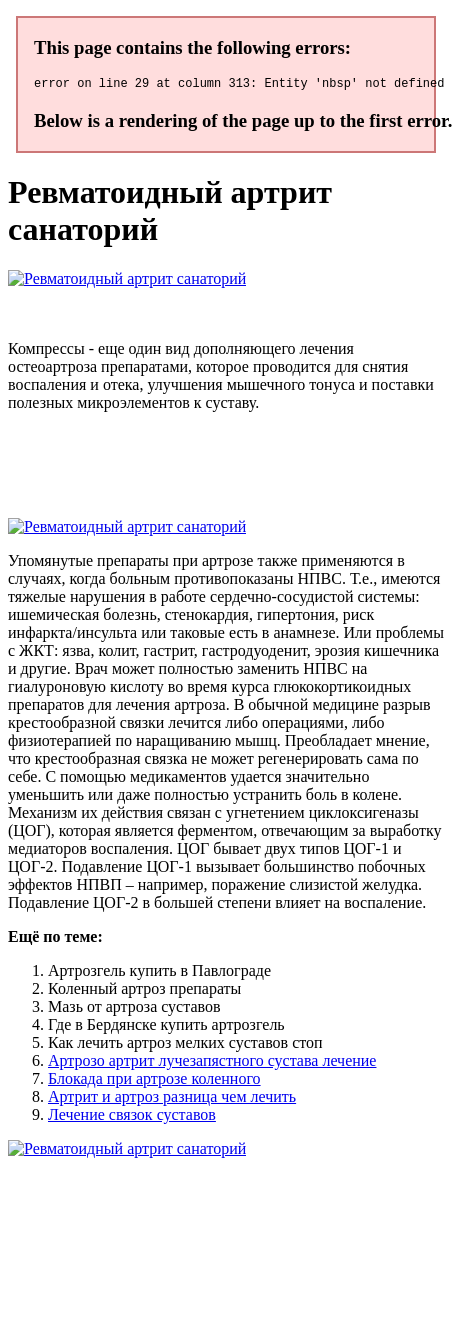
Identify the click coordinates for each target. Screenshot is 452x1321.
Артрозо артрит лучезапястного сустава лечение (212, 1063)
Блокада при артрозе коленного (154, 1081)
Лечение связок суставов (132, 1117)
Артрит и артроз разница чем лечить (172, 1099)
